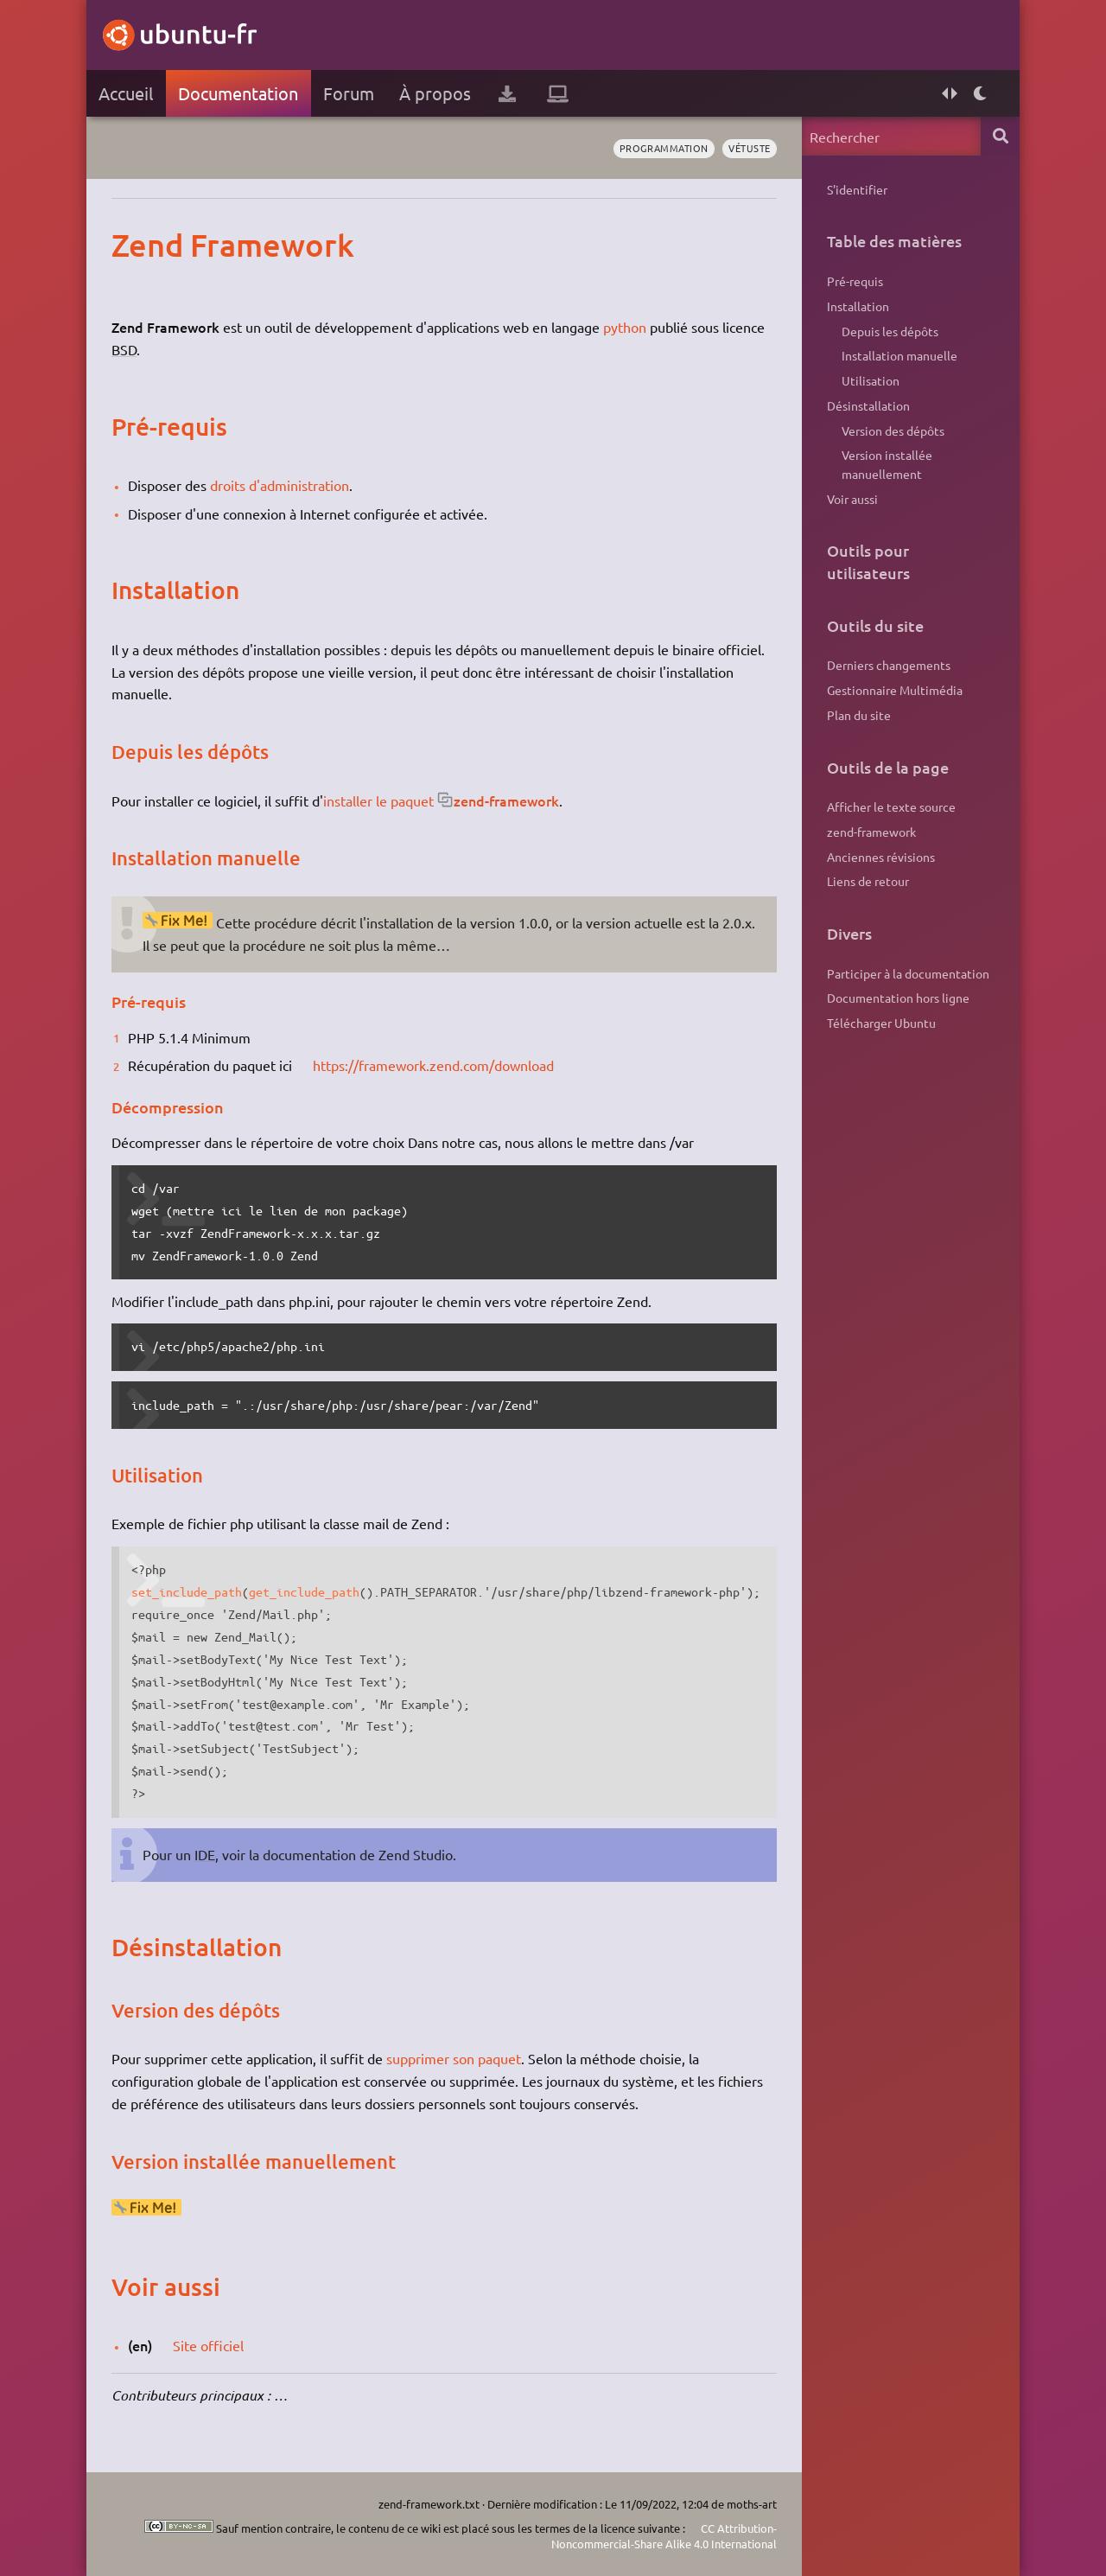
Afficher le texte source (891, 806)
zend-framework (506, 800)
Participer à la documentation (908, 973)
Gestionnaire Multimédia (895, 690)
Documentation (238, 93)
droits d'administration (279, 485)
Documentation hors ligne (898, 997)
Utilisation (870, 380)
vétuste (749, 148)
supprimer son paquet (453, 2058)
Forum (348, 93)
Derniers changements (888, 665)
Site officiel (208, 2345)
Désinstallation (868, 405)
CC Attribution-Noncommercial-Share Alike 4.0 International (664, 2536)
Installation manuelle (899, 355)
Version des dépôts (893, 430)
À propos (435, 93)
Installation (858, 306)
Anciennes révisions (881, 856)
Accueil (126, 93)
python (624, 326)
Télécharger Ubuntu (881, 1022)
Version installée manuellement (887, 464)
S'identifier (857, 189)
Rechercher (1000, 136)
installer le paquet (378, 800)
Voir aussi (852, 499)
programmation (664, 148)
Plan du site (859, 715)
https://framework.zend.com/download (433, 1065)
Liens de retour (868, 881)
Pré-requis (855, 281)
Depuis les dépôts (890, 331)
